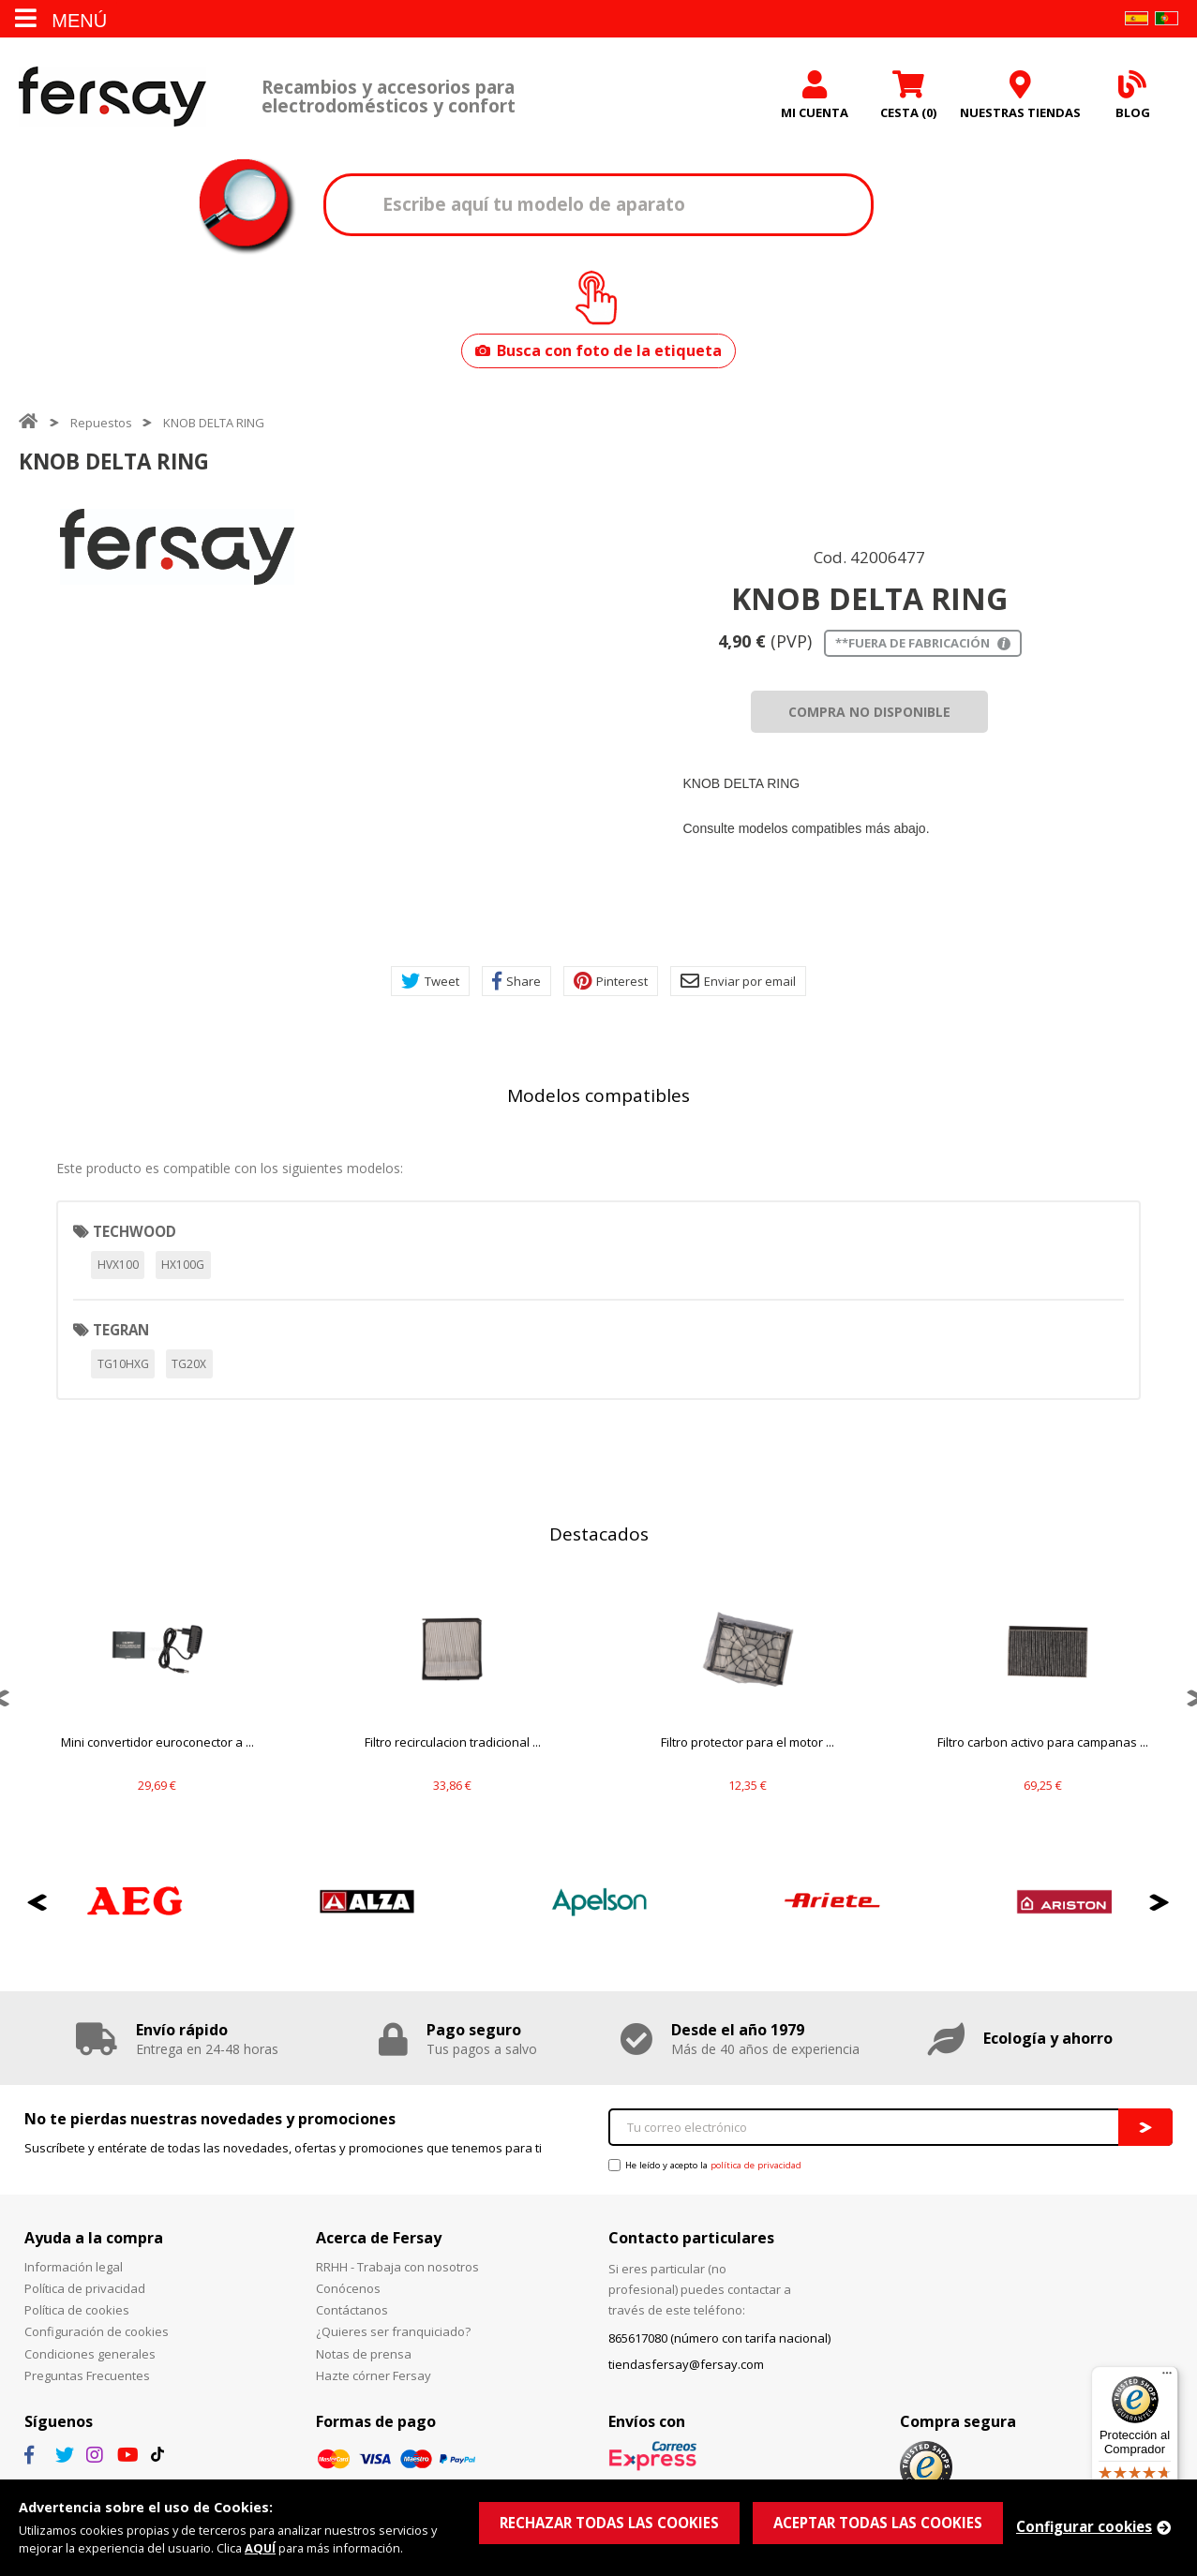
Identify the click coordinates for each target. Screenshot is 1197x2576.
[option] (177, 547)
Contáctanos (352, 2309)
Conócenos (348, 2288)
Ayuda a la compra (93, 2237)
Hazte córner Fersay (373, 2375)
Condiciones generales (90, 2353)
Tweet (430, 981)
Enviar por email (738, 981)
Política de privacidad (84, 2288)
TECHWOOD (134, 1231)
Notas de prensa (363, 2353)
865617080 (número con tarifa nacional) (719, 2338)
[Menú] (1167, 2377)
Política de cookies (76, 2309)
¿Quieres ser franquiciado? (393, 2331)
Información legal (73, 2266)
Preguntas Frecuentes (87, 2375)
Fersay (112, 96)
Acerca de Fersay (378, 2237)
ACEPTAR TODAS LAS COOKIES (877, 2522)
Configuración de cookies (96, 2331)
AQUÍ (261, 2547)
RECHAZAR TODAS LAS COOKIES (609, 2522)
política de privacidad (756, 2165)
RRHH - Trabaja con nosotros (397, 2266)
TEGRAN (121, 1329)
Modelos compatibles (598, 1095)
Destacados (599, 1534)
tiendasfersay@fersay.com (686, 2364)
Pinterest (611, 981)
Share (516, 981)
